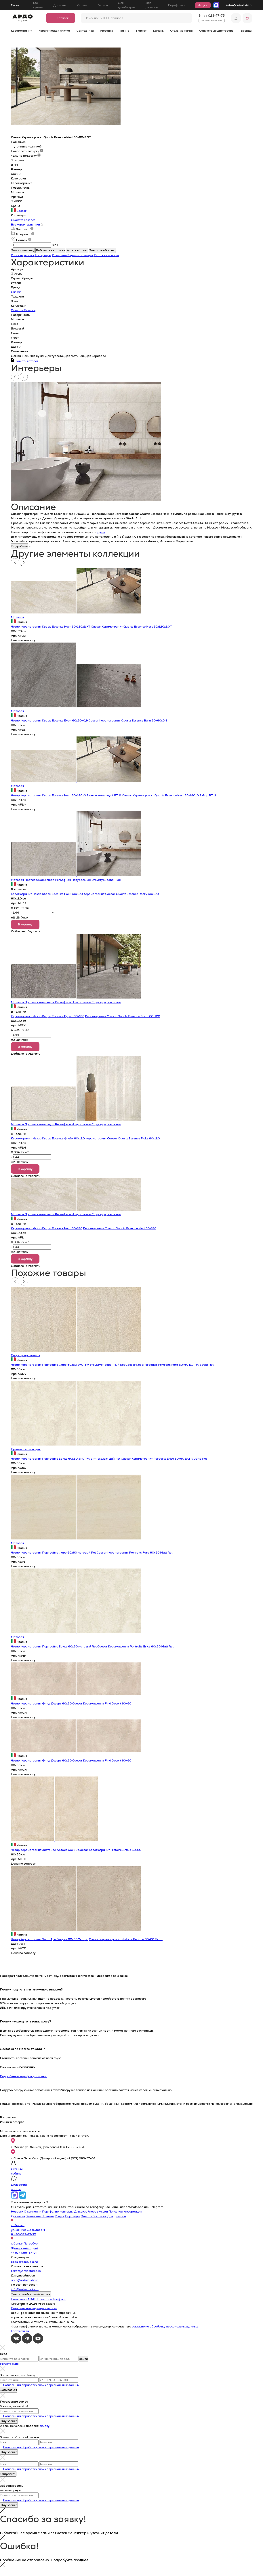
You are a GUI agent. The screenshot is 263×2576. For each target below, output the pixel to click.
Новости (17, 2211)
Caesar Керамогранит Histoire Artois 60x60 (109, 1850)
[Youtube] (38, 2342)
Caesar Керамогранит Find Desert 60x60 (101, 1703)
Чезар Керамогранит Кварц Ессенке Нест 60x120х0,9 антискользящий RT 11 (66, 795)
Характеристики (23, 255)
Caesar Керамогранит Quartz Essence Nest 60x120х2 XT (131, 626)
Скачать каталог (24, 361)
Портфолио (176, 5)
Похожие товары (106, 255)
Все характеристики (27, 224)
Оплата (82, 5)
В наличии (33, 2216)
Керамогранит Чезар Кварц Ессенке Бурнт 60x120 (47, 1016)
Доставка (60, 5)
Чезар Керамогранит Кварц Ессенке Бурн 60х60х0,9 (49, 720)
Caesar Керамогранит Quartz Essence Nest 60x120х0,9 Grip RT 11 (169, 795)
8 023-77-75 (212, 16)
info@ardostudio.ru (25, 2289)
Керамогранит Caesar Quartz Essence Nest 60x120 (119, 1228)
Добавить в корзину (50, 250)
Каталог (60, 18)
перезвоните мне (211, 20)
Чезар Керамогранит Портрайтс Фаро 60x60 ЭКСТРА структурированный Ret (68, 1365)
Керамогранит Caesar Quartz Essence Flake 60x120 (122, 1138)
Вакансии (99, 2216)
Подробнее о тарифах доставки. (23, 2076)
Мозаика (106, 31)
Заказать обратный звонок (31, 2294)
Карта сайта (20, 2331)
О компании (32, 2211)
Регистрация (9, 2364)
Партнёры (72, 2216)
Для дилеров (152, 5)
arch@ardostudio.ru (25, 2280)
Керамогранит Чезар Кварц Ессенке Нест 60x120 (46, 1228)
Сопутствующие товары (216, 31)
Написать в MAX (23, 2299)
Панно (124, 31)
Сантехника (85, 31)
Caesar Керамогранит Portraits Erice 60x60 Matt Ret (135, 1646)
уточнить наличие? (28, 146)
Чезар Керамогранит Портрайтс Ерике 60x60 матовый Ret (54, 1646)
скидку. (45, 2426)
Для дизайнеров (127, 5)
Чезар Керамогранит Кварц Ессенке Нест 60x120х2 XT (50, 626)
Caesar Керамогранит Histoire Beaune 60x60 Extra (126, 1939)
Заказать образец (102, 250)
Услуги (103, 5)
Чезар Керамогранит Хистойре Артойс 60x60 (44, 1850)
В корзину (25, 924)
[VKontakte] (16, 2342)
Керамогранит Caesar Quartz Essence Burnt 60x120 (122, 1016)
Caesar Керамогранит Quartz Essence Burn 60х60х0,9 (128, 720)
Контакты (66, 2211)
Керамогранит (21, 31)
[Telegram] (27, 2342)
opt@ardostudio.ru (24, 2262)
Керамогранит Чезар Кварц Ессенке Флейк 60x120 (48, 1138)
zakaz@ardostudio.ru (239, 5)
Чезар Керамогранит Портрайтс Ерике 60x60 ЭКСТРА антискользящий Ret (65, 1459)
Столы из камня (181, 31)
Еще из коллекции (80, 255)
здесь (101, 532)
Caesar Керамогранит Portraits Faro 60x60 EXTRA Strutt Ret (169, 1365)
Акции (202, 5)
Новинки (47, 2216)
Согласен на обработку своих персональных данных (41, 2385)
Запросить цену (22, 250)
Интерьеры (43, 255)
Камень (158, 31)
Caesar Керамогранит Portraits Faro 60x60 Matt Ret (134, 1552)
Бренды (246, 31)
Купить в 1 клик (77, 250)
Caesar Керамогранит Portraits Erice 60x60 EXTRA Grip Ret (164, 1459)
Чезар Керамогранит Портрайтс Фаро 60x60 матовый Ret (53, 1552)
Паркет (141, 31)
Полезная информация (125, 2211)
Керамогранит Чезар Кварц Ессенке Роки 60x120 (47, 894)
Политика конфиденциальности (34, 2308)
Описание (59, 255)
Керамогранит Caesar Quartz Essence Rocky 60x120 (121, 894)
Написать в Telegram (50, 2299)
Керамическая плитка (54, 31)
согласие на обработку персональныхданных (165, 2326)
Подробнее (19, 546)
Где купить (38, 5)
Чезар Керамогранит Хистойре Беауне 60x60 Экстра (49, 1939)
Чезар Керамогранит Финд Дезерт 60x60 (41, 1703)
